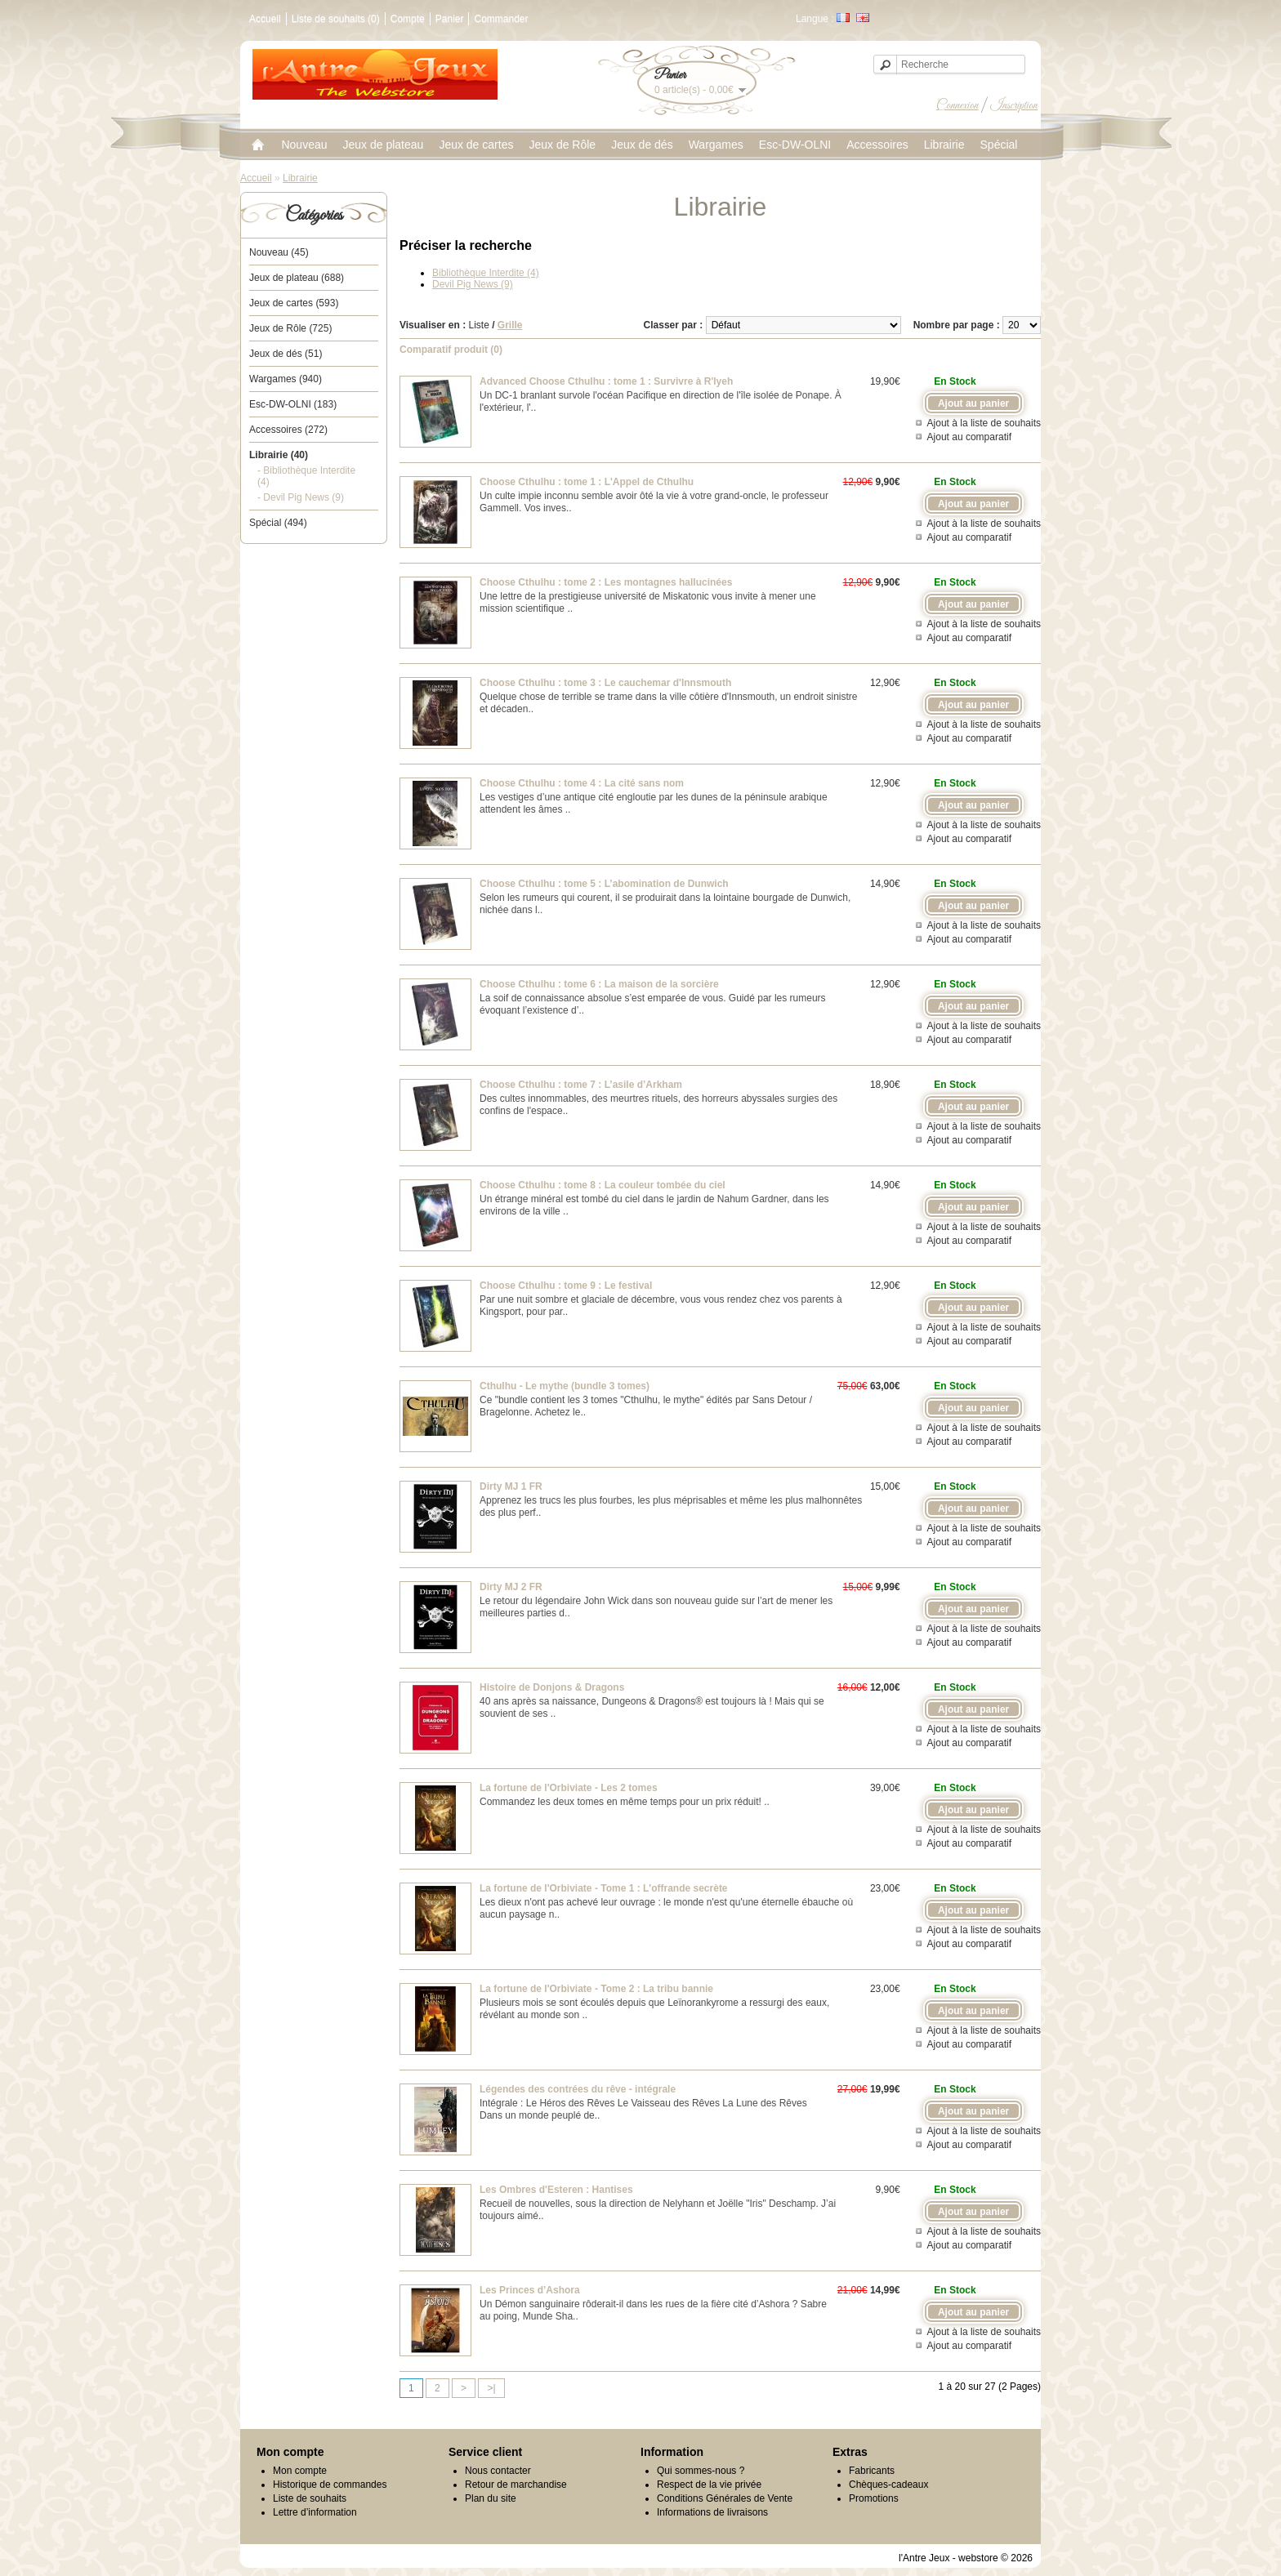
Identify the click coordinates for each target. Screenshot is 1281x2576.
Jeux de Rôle (562, 144)
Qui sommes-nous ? (700, 2470)
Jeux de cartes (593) (293, 303)
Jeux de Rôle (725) (290, 328)
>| (491, 2388)
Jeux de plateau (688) (296, 277)
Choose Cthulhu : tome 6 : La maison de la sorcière (599, 984)
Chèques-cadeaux (888, 2484)
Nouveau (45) (279, 252)
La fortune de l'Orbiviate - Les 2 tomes (569, 1788)
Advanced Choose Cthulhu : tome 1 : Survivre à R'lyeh (606, 381)
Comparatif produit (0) (450, 349)
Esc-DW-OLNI (795, 144)
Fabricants (872, 2470)
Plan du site (490, 2498)
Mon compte (300, 2470)
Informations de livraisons (712, 2512)
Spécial (999, 144)
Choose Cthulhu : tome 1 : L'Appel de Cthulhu (587, 482)
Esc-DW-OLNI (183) (293, 404)
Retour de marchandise (516, 2484)
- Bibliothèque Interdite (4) (306, 476)
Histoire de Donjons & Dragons (552, 1687)
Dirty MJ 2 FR (511, 1587)
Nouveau (304, 144)
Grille (510, 325)
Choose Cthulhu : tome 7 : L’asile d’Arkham (581, 1084)
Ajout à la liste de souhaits (984, 423)
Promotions (874, 2498)
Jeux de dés (642, 144)
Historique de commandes (329, 2484)
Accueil (265, 19)
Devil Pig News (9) (472, 284)
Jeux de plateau (383, 144)
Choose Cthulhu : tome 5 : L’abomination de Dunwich (604, 883)
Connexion (957, 105)
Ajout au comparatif (969, 437)
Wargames (716, 144)
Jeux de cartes (476, 144)
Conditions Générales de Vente (724, 2498)
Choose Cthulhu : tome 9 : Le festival (566, 1285)
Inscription (1014, 105)
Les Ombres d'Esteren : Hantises (556, 2189)
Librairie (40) (278, 455)
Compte (408, 19)
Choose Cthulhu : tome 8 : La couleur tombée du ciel (602, 1185)
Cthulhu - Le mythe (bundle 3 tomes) (564, 1386)
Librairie (944, 144)
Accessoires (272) (288, 429)
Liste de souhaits (309, 2498)
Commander (501, 19)
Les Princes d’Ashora (530, 2290)
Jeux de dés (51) (285, 353)
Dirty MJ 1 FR (511, 1486)
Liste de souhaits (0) (336, 19)
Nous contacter (498, 2470)
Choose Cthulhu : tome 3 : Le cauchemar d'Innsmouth (605, 683)
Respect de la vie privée (709, 2484)
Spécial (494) (278, 522)
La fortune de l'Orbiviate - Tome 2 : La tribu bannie (596, 1988)
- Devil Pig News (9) (300, 497)
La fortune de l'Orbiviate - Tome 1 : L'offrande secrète (604, 1888)
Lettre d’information (315, 2512)
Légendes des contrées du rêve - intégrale (578, 2089)
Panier (449, 19)
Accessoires (877, 144)
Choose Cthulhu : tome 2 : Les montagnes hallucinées (606, 582)
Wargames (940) (285, 379)
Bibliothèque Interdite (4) (485, 273)
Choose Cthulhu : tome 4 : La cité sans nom (582, 783)
